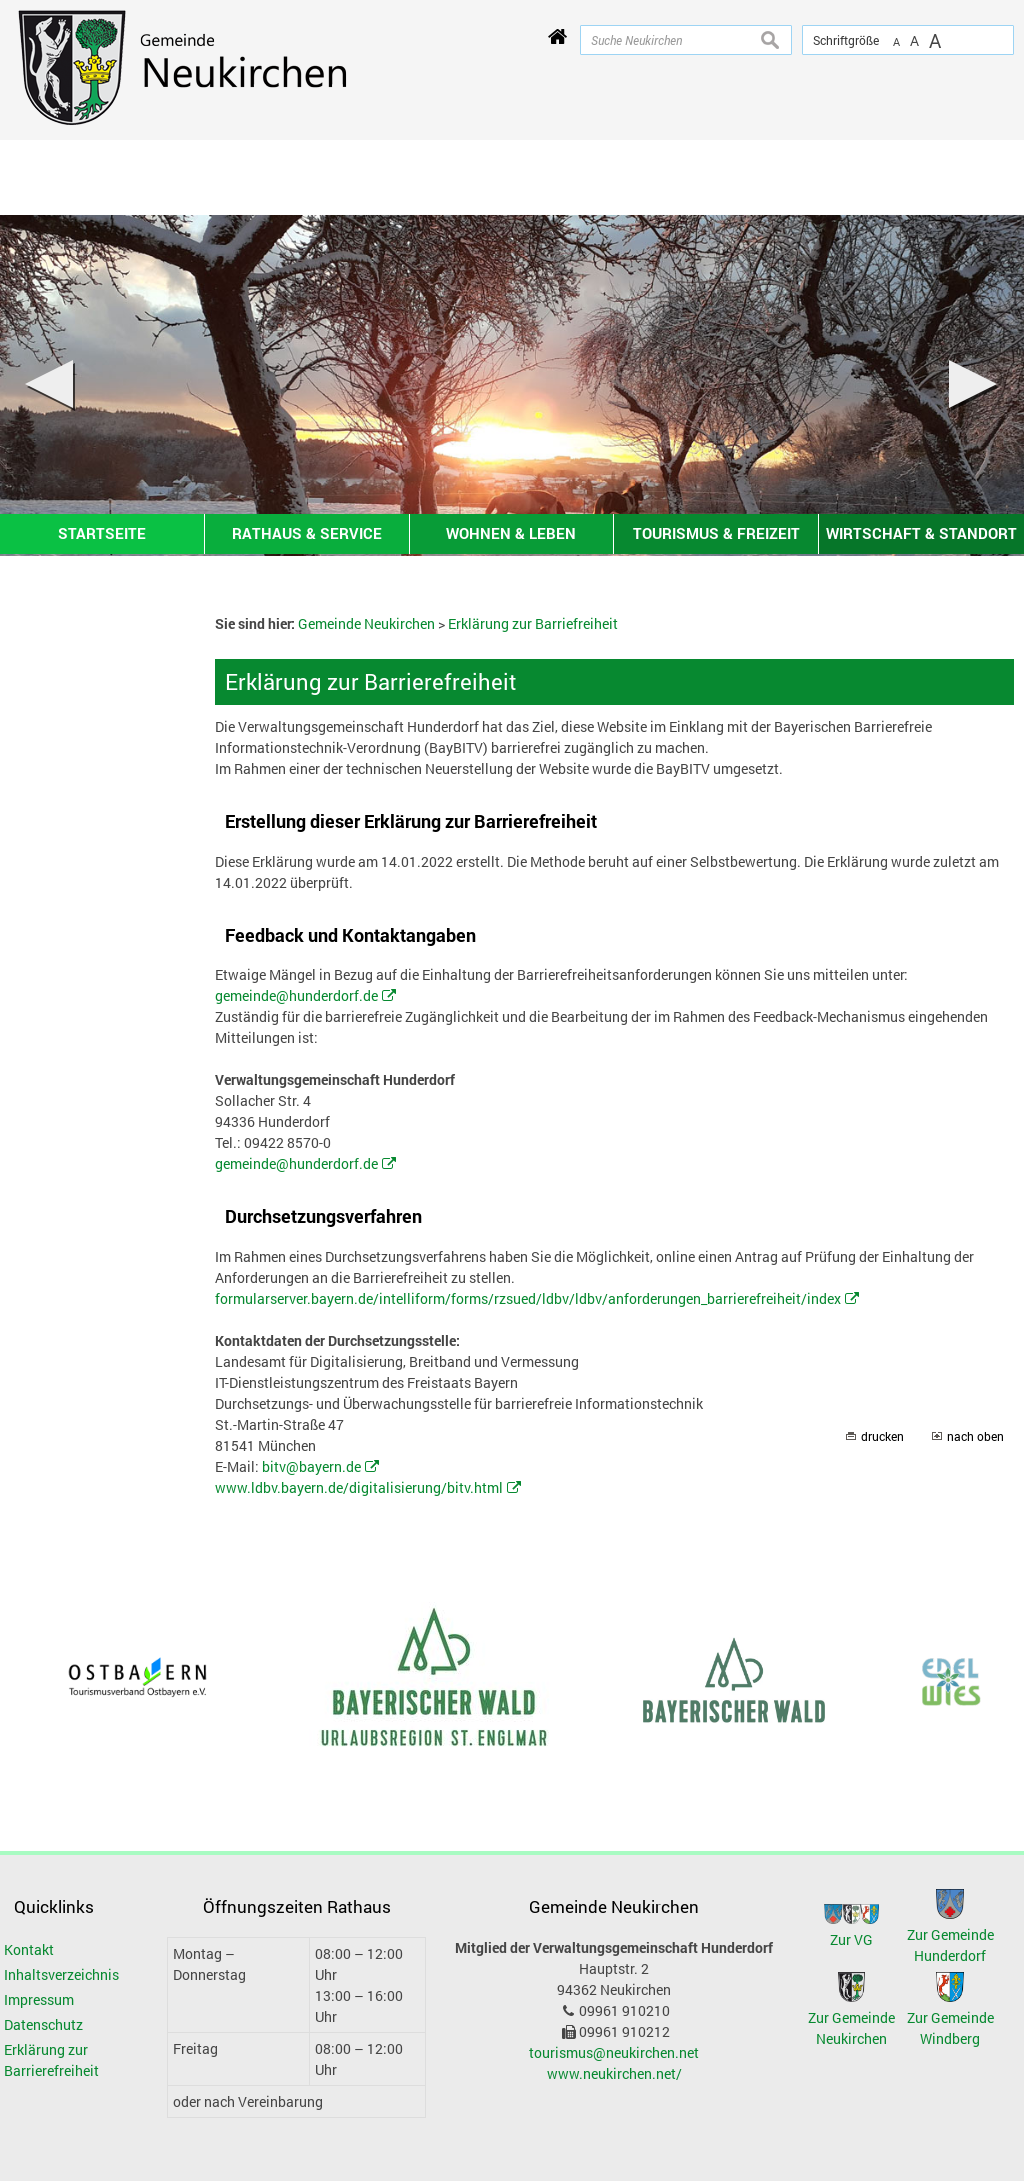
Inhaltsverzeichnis (61, 1974)
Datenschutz (43, 2024)
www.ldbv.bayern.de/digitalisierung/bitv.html (359, 1487)
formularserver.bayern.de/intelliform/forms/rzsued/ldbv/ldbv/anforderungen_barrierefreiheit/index (528, 1298)
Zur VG (851, 1939)
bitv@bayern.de (311, 1466)
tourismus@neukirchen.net (614, 2052)
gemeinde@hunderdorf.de (296, 995)
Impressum (39, 1999)
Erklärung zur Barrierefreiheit (51, 2060)
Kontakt (29, 1949)
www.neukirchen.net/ (614, 2073)
